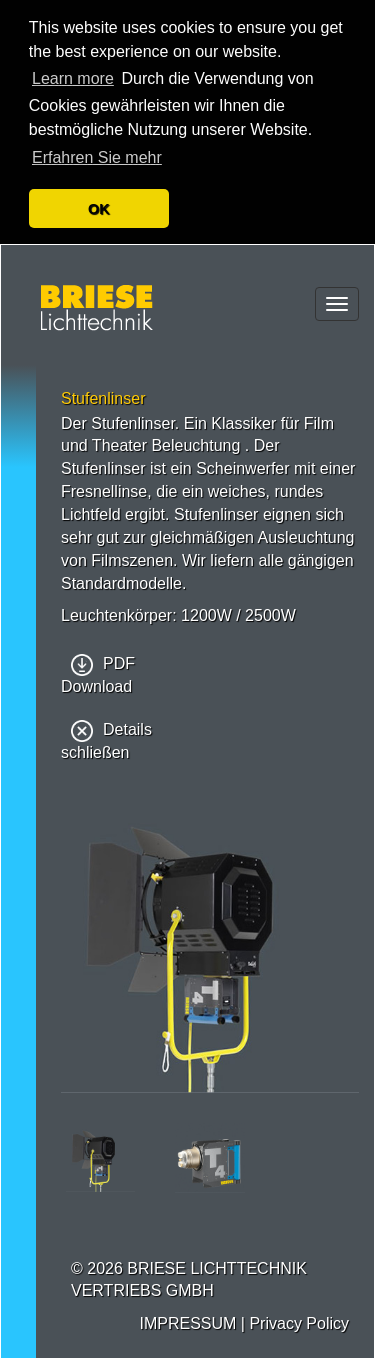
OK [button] (99, 209)
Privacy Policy (299, 1323)
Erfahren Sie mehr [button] (97, 157)
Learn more (73, 78)
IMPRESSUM (187, 1323)
